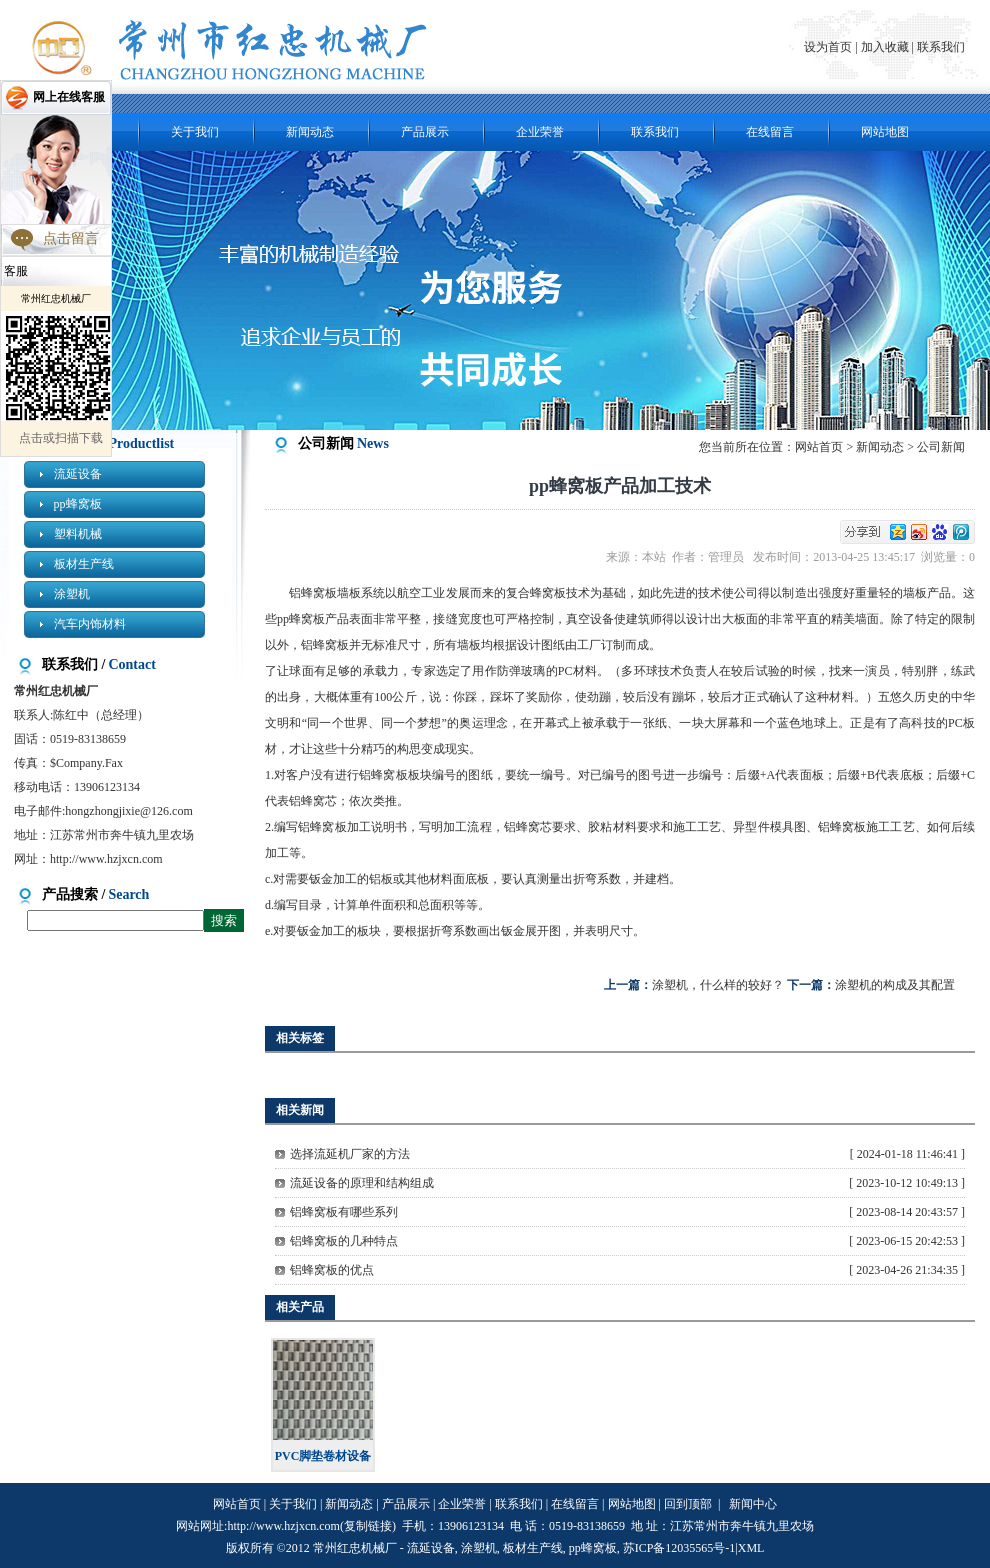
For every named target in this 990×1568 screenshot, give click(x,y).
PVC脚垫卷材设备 (323, 1456)
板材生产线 (84, 564)
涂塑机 (72, 594)
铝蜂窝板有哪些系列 (344, 1212)
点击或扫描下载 (61, 438)
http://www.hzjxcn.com (106, 859)
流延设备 (78, 474)
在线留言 (770, 132)
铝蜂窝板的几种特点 (344, 1241)
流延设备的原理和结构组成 (362, 1183)
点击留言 (71, 238)
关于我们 (195, 132)
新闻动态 (310, 132)
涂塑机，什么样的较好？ (718, 985)
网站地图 (885, 132)
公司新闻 (941, 447)
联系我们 (941, 47)
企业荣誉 (540, 132)
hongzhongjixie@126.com (128, 811)
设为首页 (829, 47)
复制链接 (368, 1526)
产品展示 (425, 132)
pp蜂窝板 (78, 504)
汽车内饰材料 (90, 624)
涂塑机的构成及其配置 (895, 985)
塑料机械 (78, 534)
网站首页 (819, 447)
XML (751, 1548)
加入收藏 (885, 47)
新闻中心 (753, 1504)
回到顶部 (688, 1504)
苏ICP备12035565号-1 (679, 1548)
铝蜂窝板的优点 (332, 1270)
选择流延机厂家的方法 (350, 1154)
